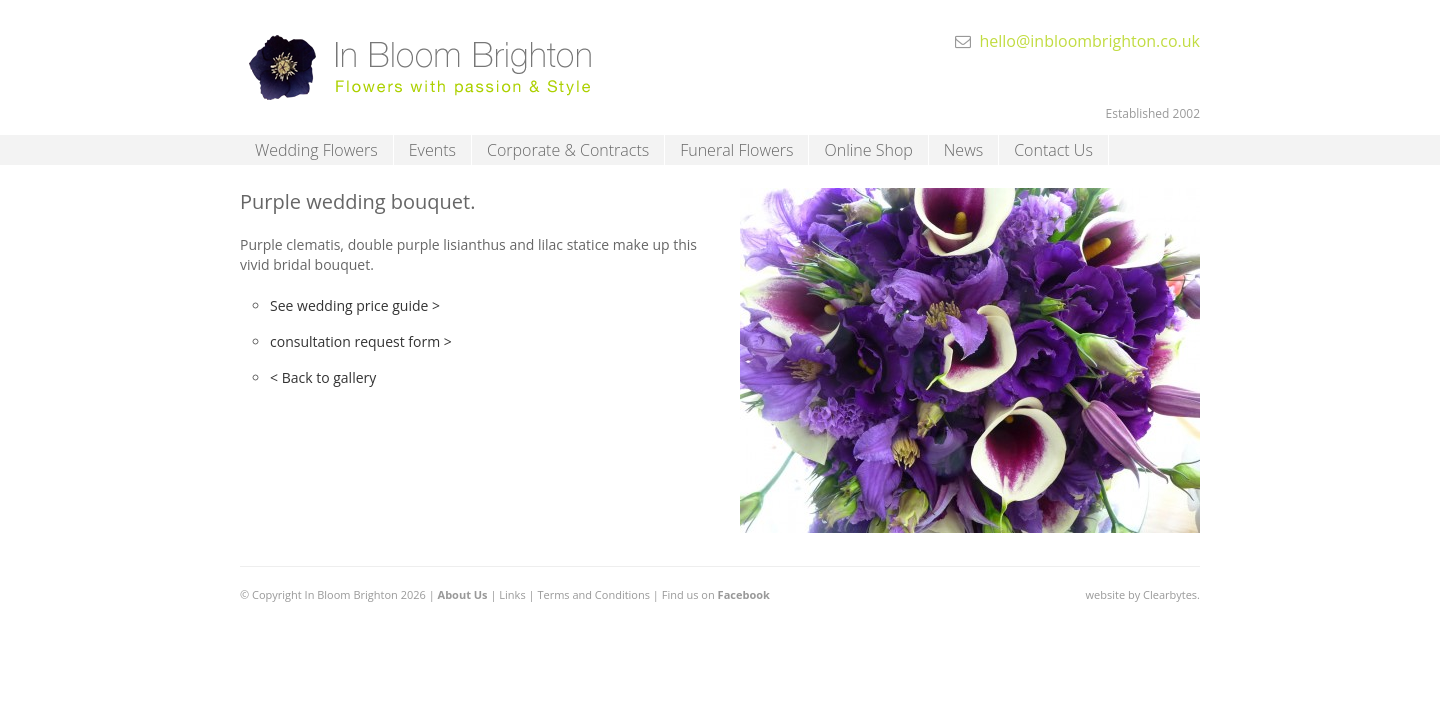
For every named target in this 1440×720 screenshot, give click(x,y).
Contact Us (1053, 150)
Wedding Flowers (316, 150)
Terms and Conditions (593, 594)
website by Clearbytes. (1143, 594)
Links (512, 594)
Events (432, 150)
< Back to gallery (323, 377)
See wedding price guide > (355, 305)
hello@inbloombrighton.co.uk (1089, 41)
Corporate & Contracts (568, 150)
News (963, 150)
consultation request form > (361, 341)
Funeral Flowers (736, 150)
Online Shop (868, 150)
